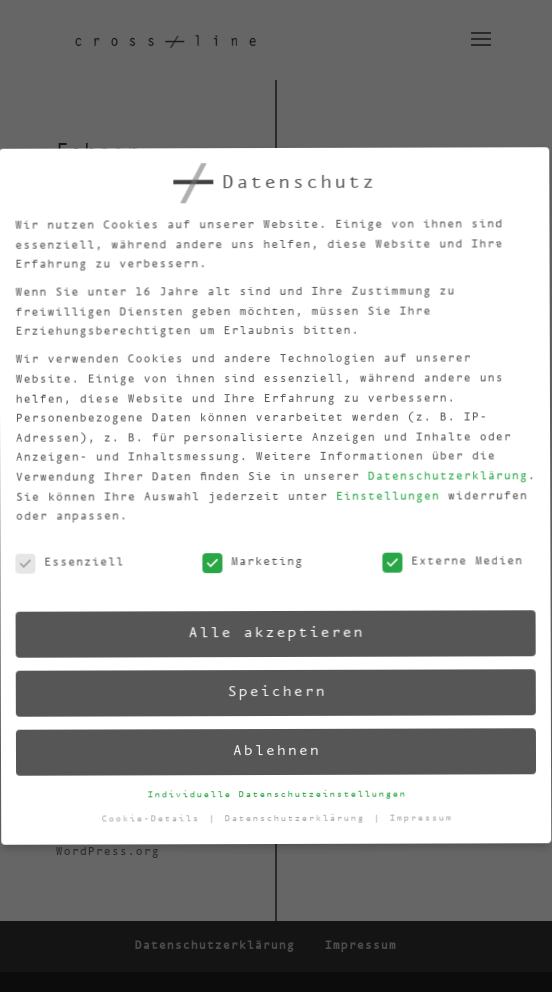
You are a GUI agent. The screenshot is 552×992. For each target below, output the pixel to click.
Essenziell (62, 572)
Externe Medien (444, 556)
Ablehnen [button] (275, 751)
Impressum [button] (422, 813)
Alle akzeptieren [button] (270, 632)
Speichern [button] (273, 692)
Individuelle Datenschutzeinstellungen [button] (277, 794)
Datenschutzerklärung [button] (299, 817)
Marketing (245, 564)
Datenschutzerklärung (436, 469)
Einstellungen (377, 492)
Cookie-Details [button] (155, 823)
